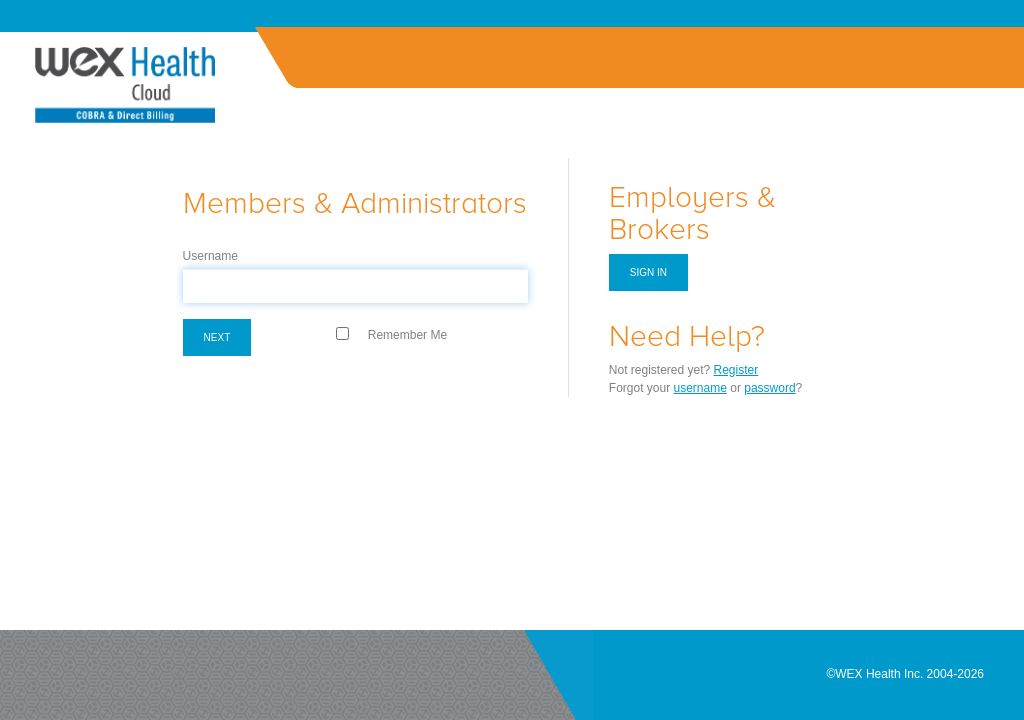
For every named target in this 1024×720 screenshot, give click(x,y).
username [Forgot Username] (700, 388)
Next (217, 337)
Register (736, 370)
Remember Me (407, 335)
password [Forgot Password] (769, 388)
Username (210, 256)
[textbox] (355, 286)
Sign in (648, 272)
